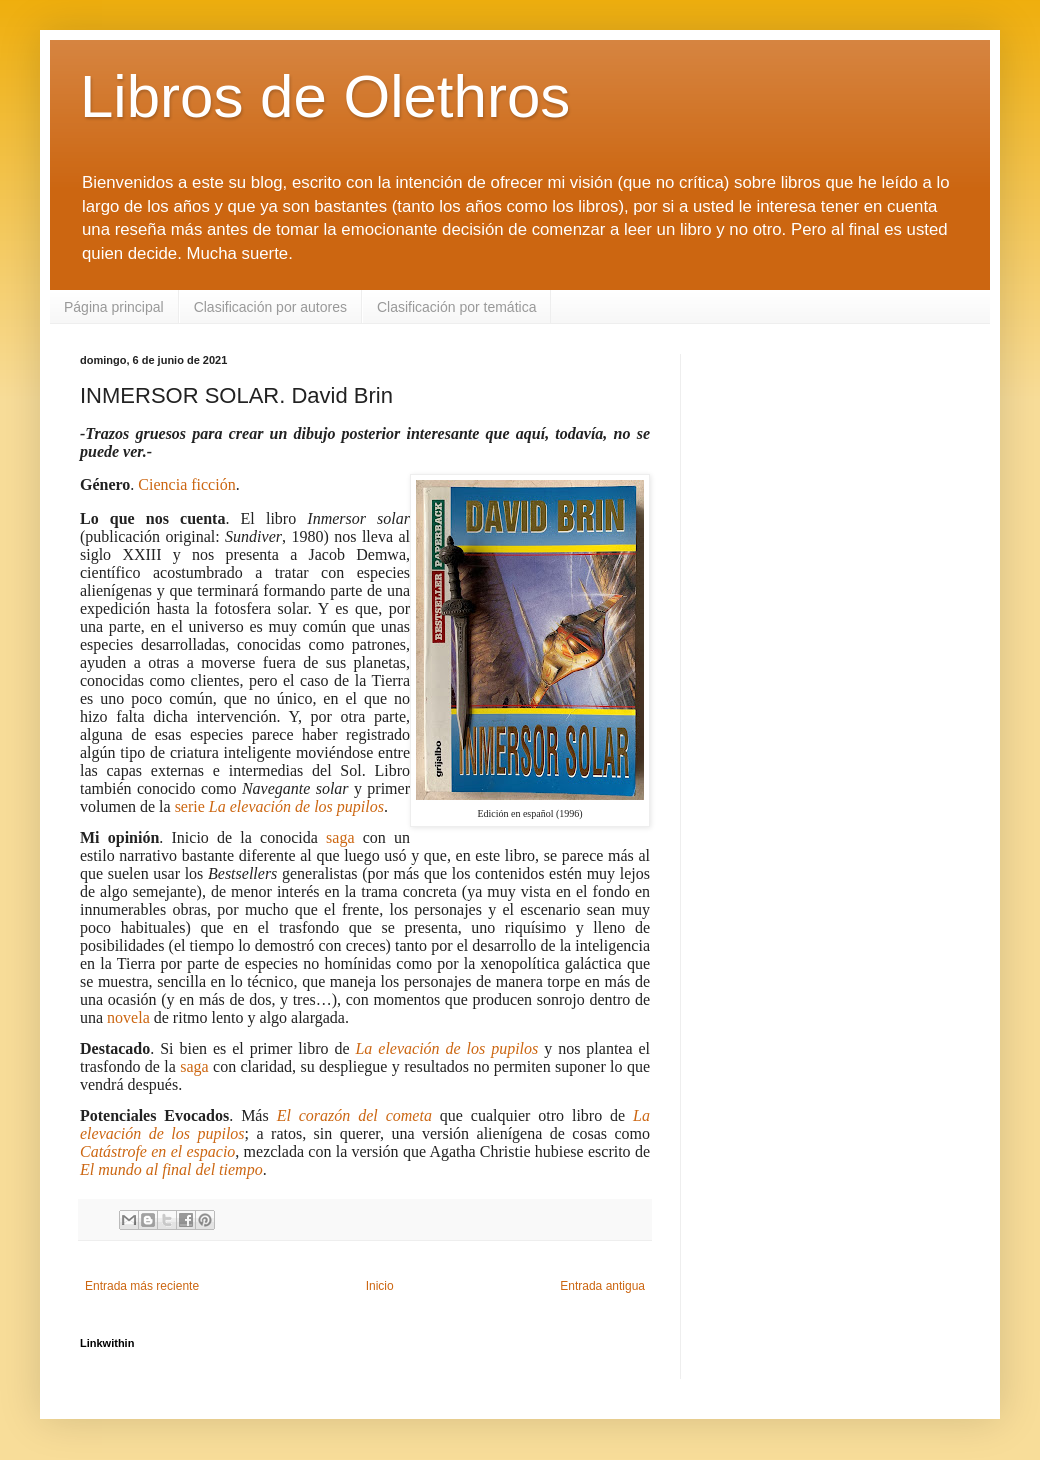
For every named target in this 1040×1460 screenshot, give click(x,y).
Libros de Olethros (325, 96)
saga (340, 837)
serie (279, 806)
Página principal (114, 307)
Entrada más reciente (142, 1286)
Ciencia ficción (186, 484)
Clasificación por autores (270, 307)
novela (128, 1017)
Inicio (380, 1286)
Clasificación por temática (457, 307)
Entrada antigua (602, 1286)
